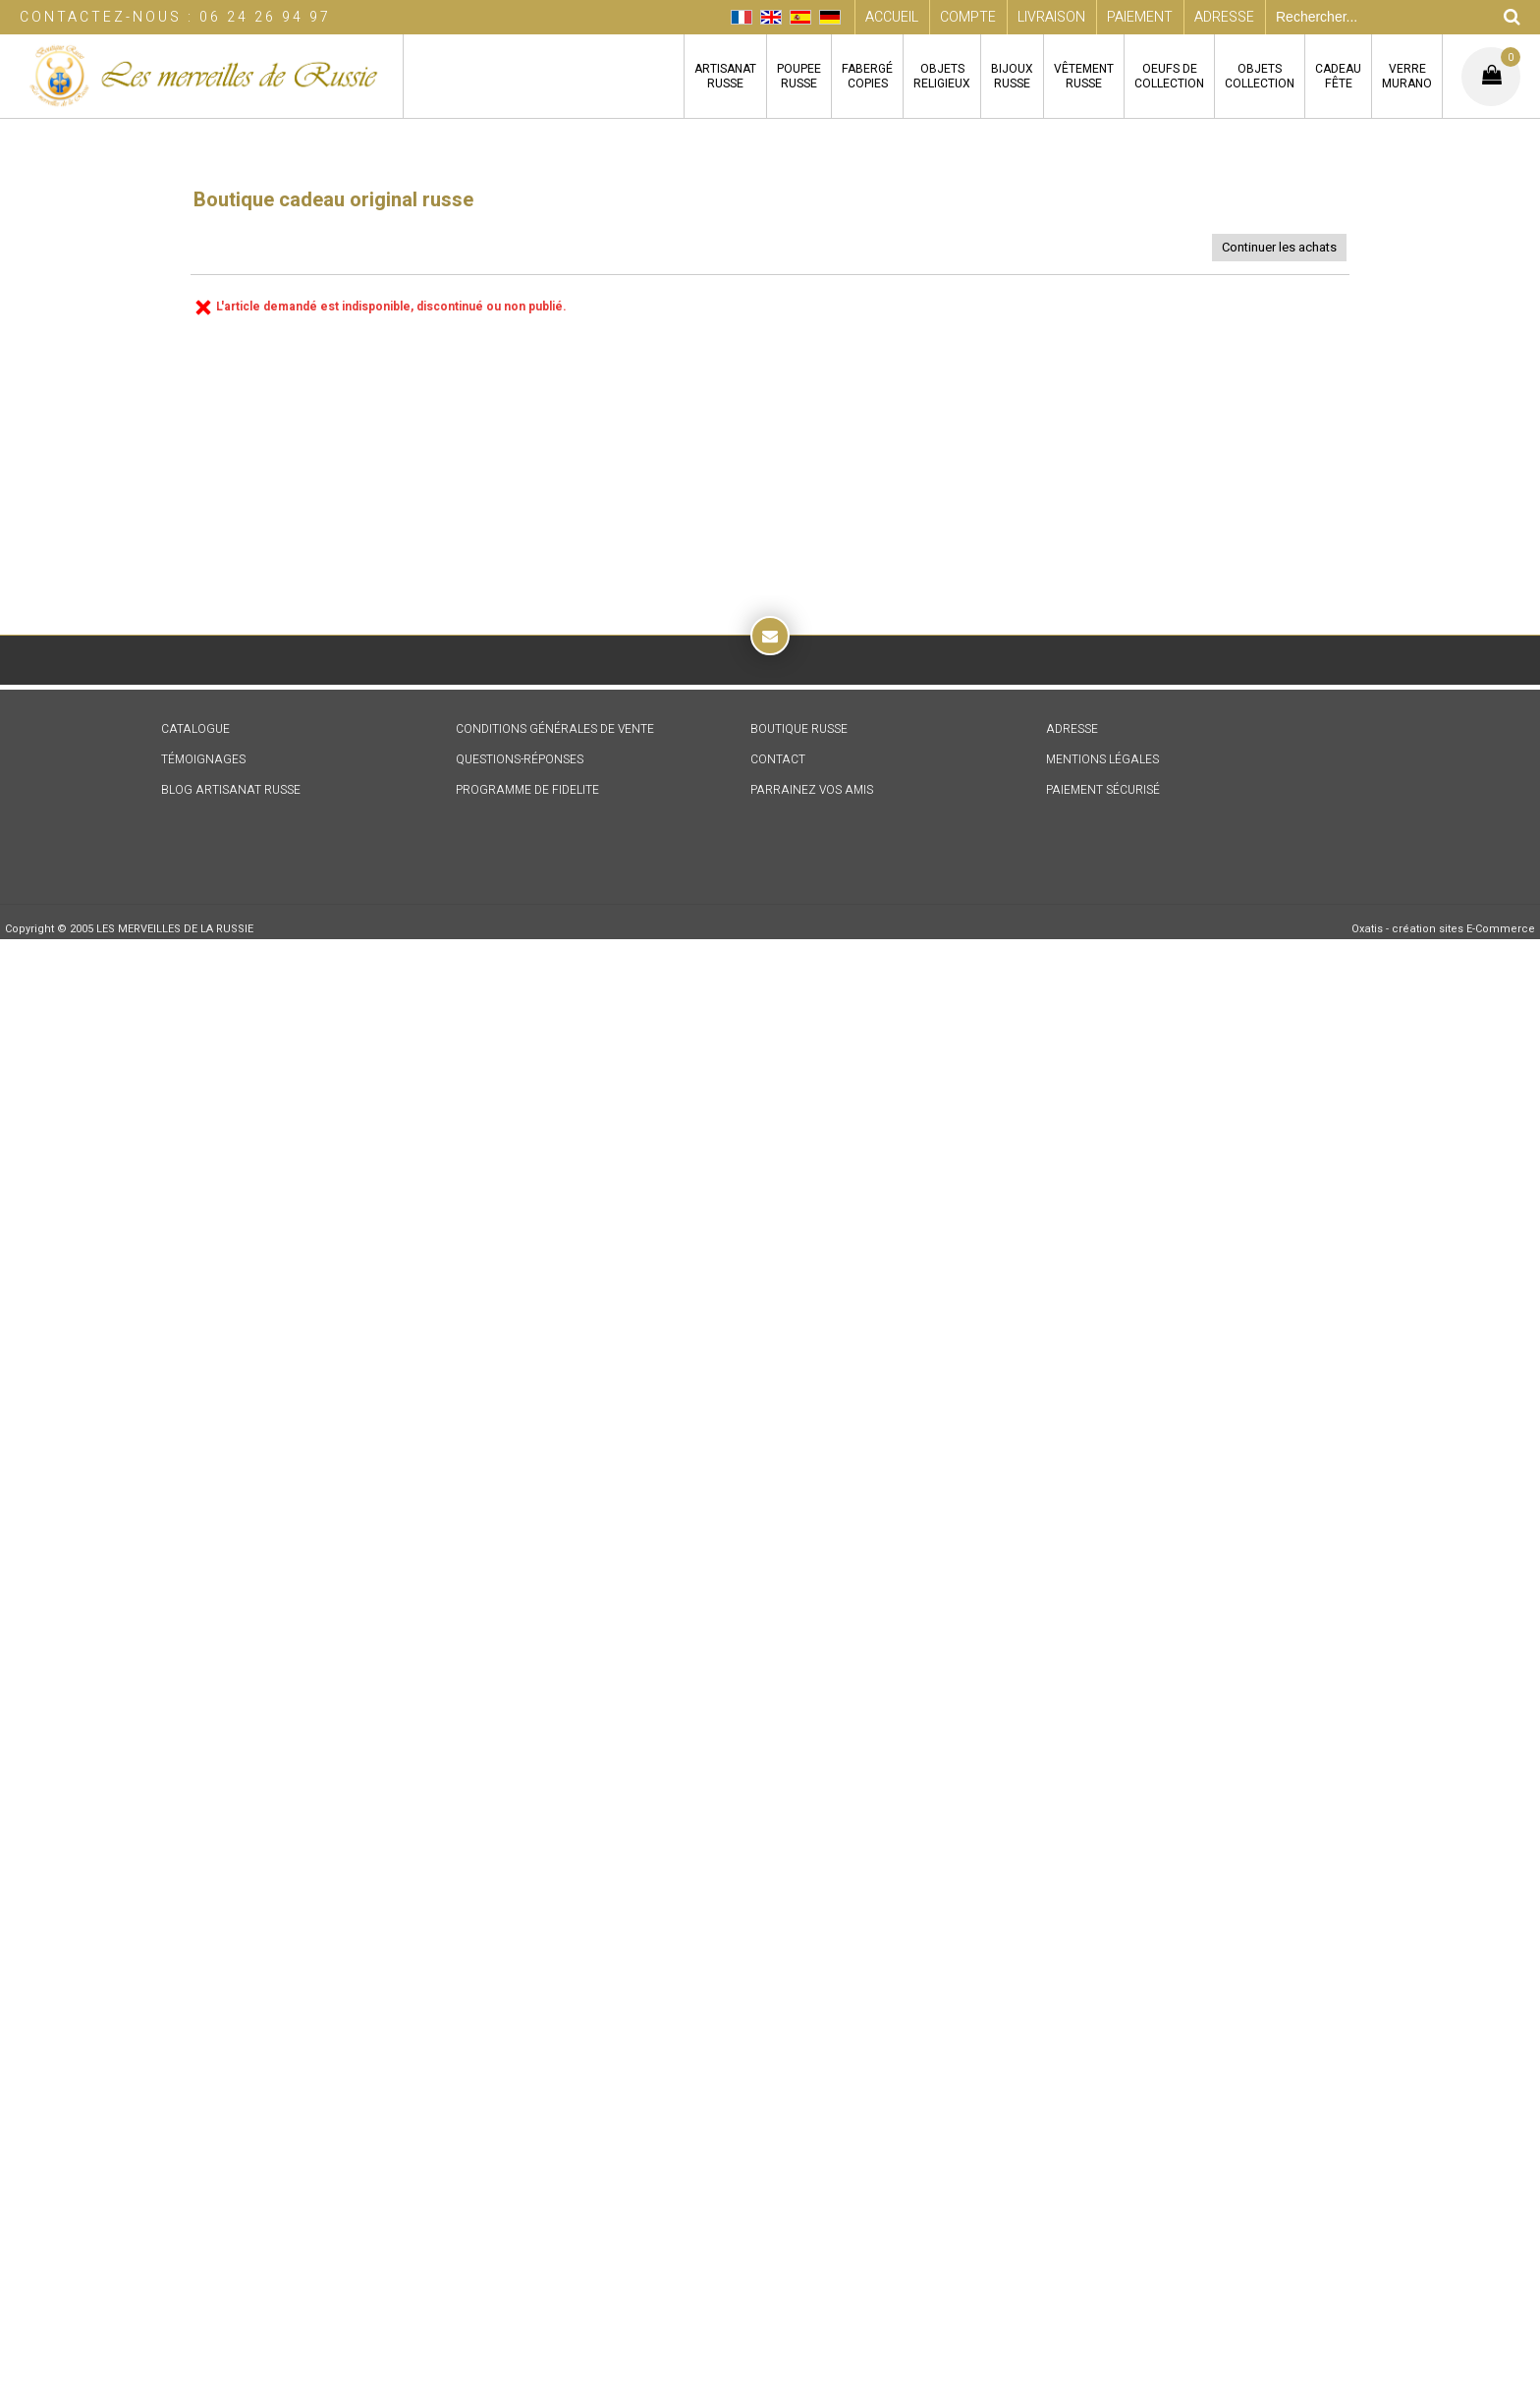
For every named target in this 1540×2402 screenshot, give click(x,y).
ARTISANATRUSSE (725, 76)
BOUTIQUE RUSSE (799, 729)
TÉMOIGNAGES (203, 759)
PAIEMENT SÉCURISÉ (1103, 790)
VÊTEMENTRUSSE (1084, 76)
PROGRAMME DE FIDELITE (527, 790)
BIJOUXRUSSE (1012, 76)
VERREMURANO (1407, 76)
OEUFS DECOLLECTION (1169, 76)
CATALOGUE (195, 729)
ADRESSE (1072, 729)
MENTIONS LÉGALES (1102, 759)
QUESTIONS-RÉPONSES (519, 759)
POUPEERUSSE (799, 76)
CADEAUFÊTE (1338, 76)
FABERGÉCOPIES (867, 76)
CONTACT (777, 759)
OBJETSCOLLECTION (1259, 76)
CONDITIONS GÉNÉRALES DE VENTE (555, 729)
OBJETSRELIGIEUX (941, 76)
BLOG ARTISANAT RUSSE (231, 790)
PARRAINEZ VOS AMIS (811, 790)
